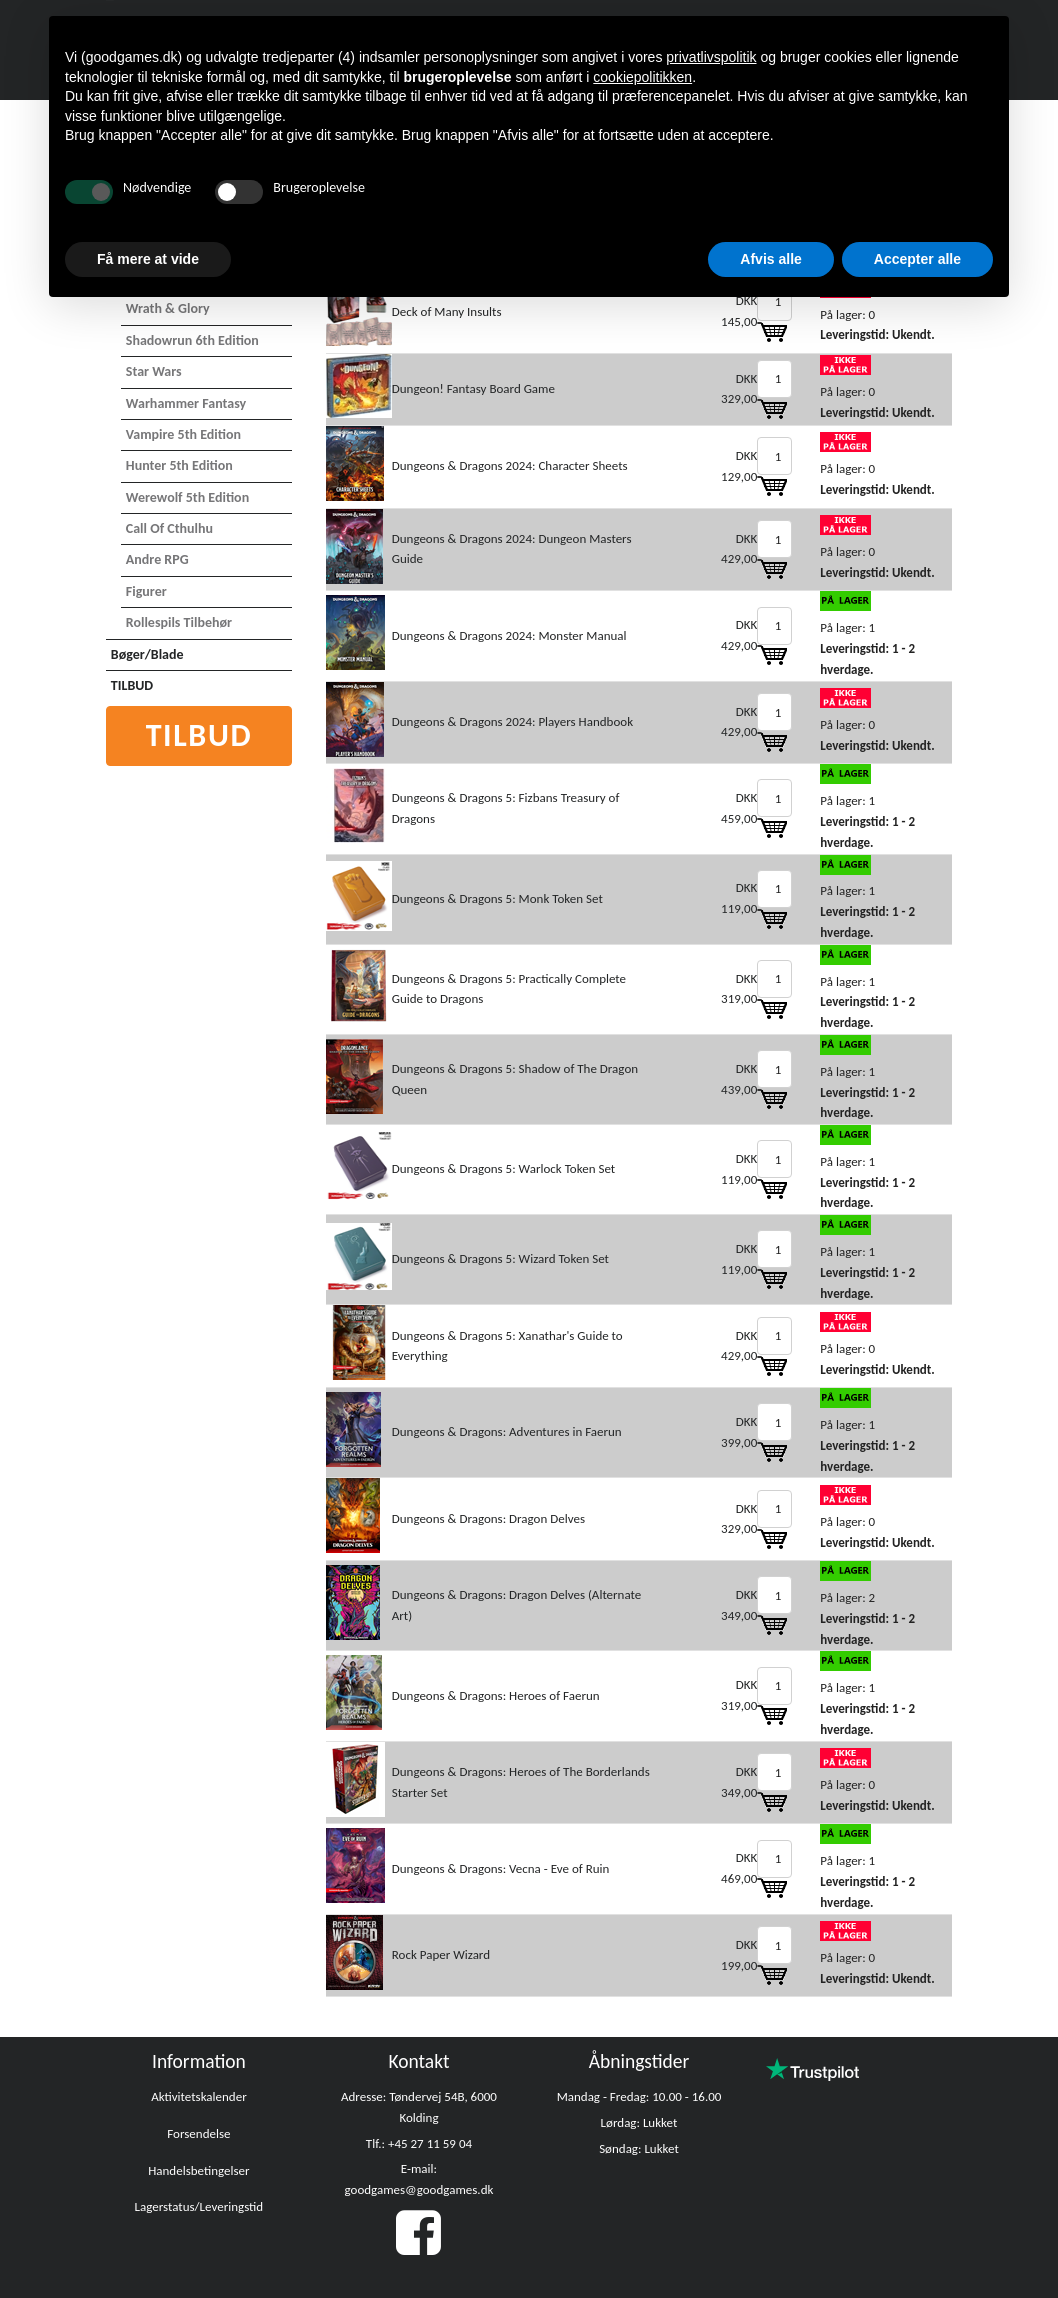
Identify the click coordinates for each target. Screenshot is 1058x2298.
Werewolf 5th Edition (187, 497)
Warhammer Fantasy (186, 403)
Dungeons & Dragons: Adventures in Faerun (507, 1431)
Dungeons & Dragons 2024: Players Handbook (512, 721)
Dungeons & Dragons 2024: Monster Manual (509, 635)
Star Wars (154, 371)
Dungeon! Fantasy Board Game (473, 388)
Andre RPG (157, 559)
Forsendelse (198, 2133)
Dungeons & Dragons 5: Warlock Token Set (503, 1168)
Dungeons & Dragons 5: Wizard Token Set (500, 1258)
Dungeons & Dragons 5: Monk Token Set (497, 898)
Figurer (146, 591)
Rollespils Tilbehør (179, 622)
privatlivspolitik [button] (711, 57)
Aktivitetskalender (199, 2096)
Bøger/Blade (147, 654)
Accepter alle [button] (917, 259)
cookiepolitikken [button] (642, 77)
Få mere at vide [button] (148, 259)
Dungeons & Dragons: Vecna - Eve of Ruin (501, 1868)
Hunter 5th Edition (179, 465)
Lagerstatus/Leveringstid (199, 2206)
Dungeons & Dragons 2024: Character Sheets (510, 465)
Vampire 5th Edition (183, 434)
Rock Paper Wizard (441, 1954)
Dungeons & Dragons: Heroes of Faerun (496, 1695)
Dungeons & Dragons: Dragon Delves (488, 1518)
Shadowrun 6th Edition (192, 340)
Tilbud (199, 735)
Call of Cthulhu (169, 528)
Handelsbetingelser (198, 2170)
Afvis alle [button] (770, 259)
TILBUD (132, 685)
